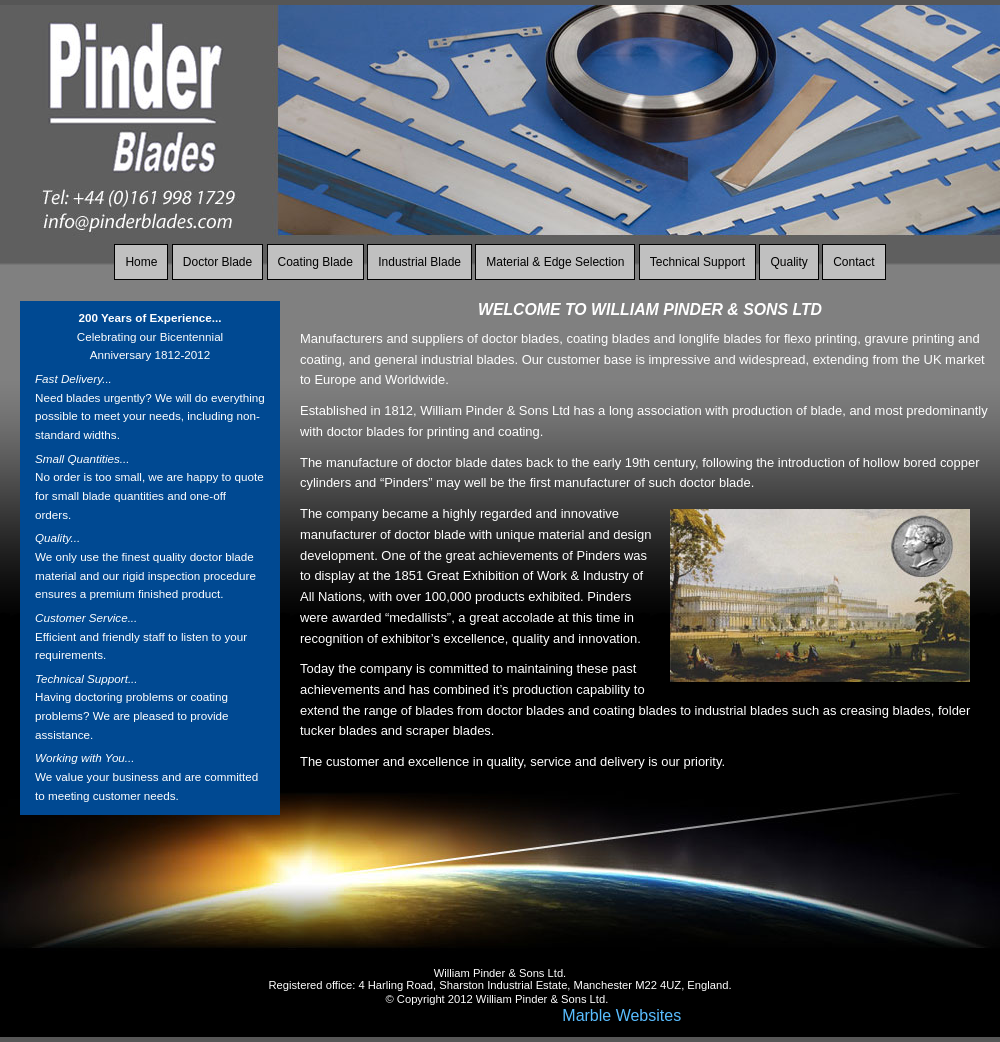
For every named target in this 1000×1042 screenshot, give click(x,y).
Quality (788, 262)
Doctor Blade (217, 262)
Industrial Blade (419, 262)
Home (141, 262)
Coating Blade (315, 262)
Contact (853, 262)
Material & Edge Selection (555, 262)
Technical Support (697, 262)
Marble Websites (621, 1015)
